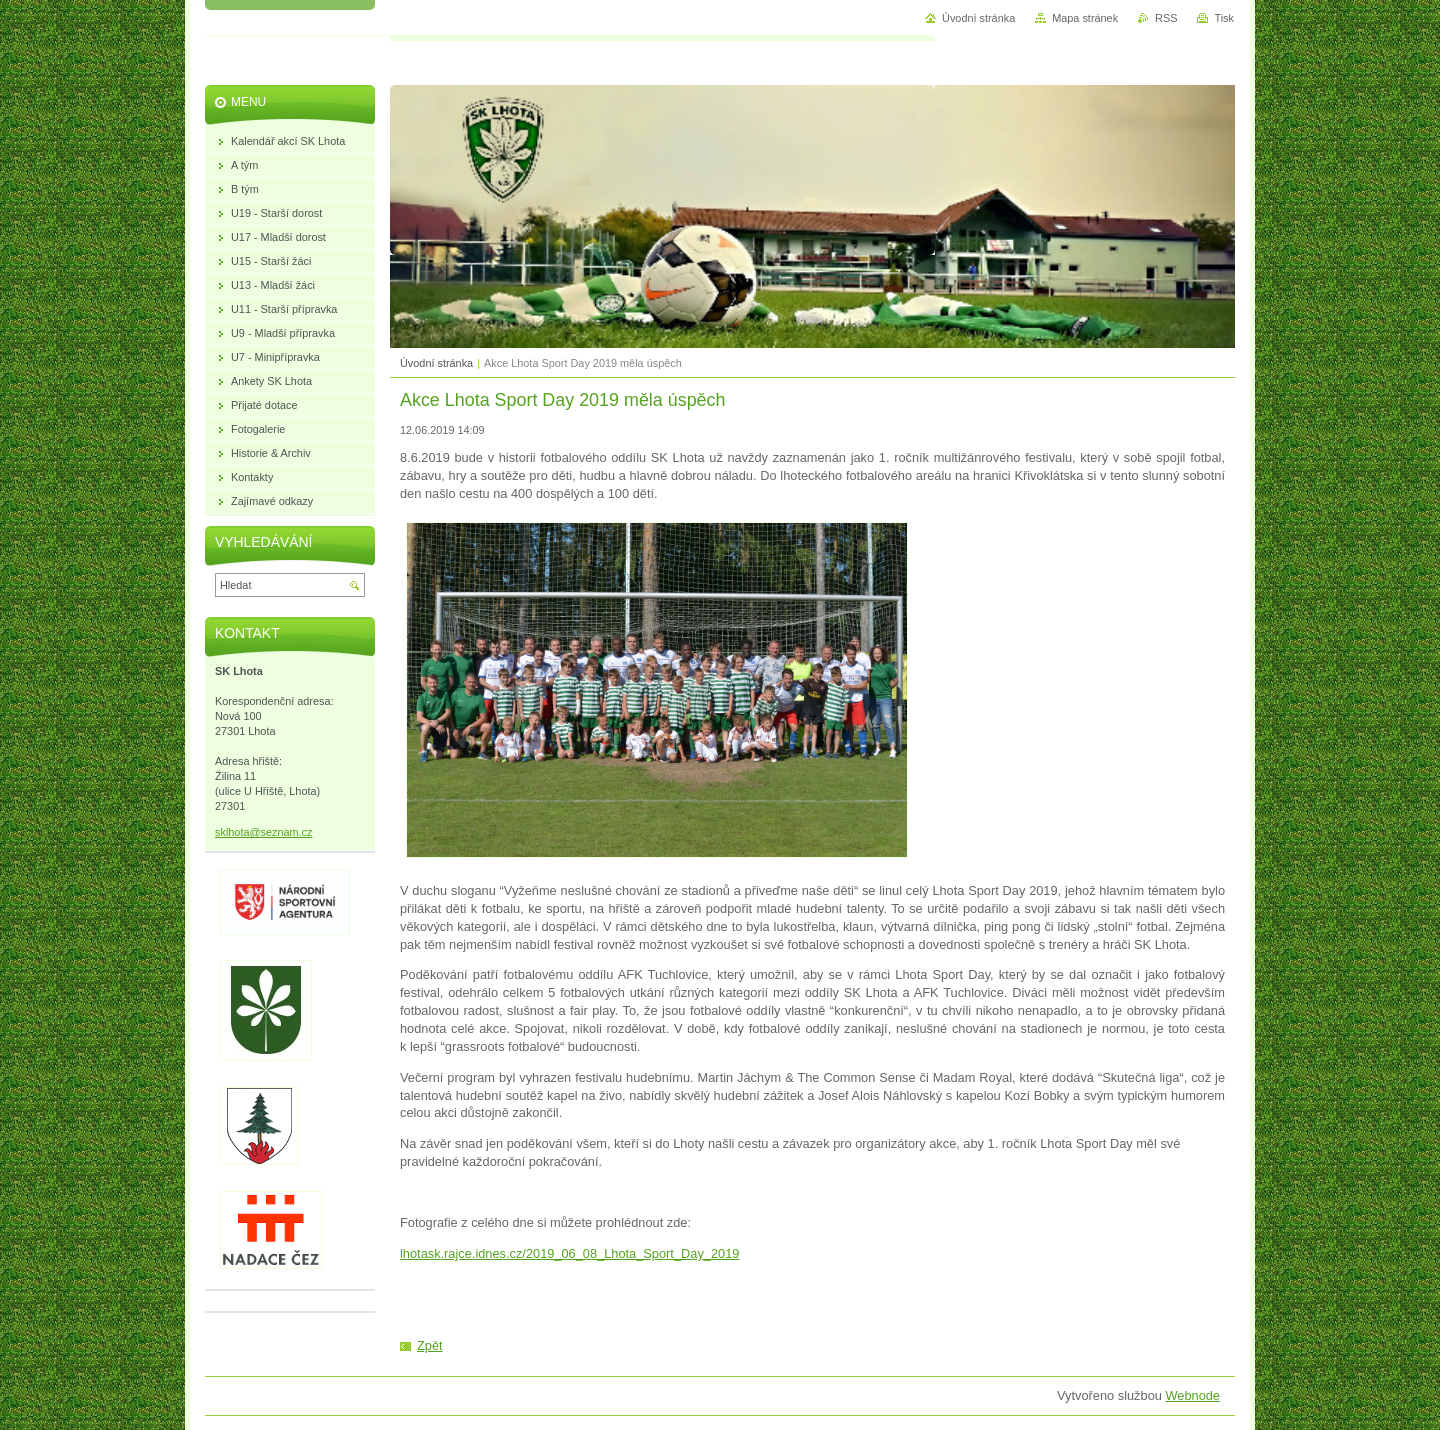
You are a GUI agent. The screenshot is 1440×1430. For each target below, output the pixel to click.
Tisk (1224, 18)
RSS (1166, 18)
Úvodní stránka (436, 363)
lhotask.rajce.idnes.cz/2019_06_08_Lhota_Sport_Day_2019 (569, 1253)
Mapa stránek (1085, 18)
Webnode (1192, 1395)
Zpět (430, 1345)
